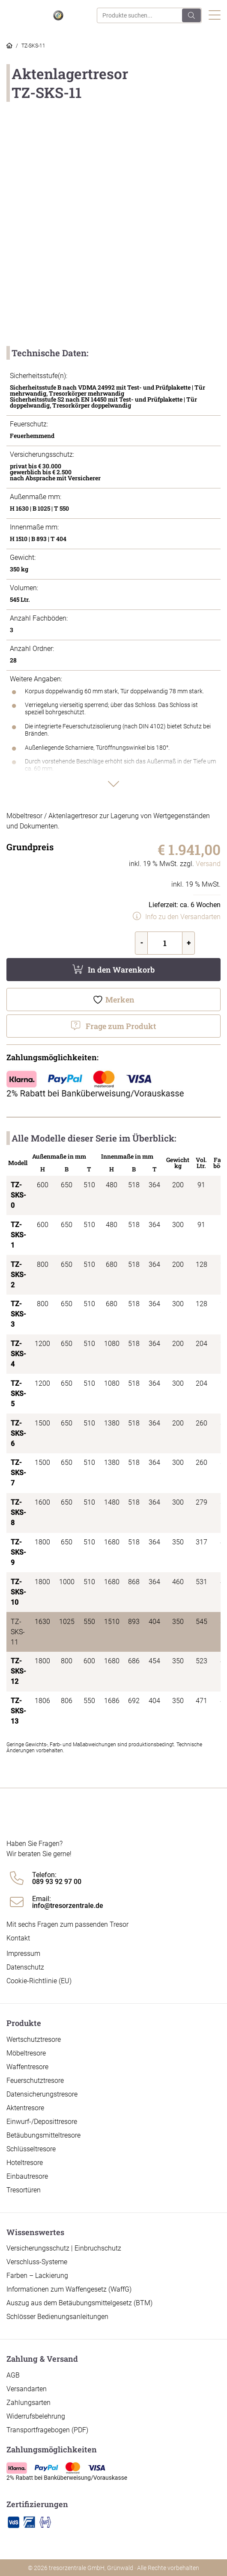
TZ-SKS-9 (18, 1552)
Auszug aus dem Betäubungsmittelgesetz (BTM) (79, 2303)
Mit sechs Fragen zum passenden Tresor (67, 1924)
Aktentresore (25, 2108)
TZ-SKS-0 (18, 1195)
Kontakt (18, 1938)
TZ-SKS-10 (18, 1592)
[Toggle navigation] (215, 16)
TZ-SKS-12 (18, 1671)
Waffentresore (27, 2067)
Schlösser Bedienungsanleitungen (57, 2317)
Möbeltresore (26, 2053)
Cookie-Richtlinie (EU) (39, 1981)
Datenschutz (25, 1967)
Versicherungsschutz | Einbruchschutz (63, 2248)
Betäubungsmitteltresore (43, 2135)
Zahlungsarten (28, 2403)
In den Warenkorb (121, 969)
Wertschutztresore (33, 2039)
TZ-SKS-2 (18, 1274)
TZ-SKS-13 (18, 1711)
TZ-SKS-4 (18, 1354)
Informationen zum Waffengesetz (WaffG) (68, 2289)
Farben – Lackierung (37, 2275)
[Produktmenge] (165, 943)
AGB (13, 2375)
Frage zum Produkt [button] (121, 1026)
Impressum (23, 1953)
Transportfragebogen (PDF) (47, 2430)
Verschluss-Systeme (36, 2262)
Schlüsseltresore (31, 2149)
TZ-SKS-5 (18, 1393)
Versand (208, 864)
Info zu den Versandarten (183, 917)
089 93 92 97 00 (56, 1881)
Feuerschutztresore (35, 2080)
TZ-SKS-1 (18, 1235)
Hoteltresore (24, 2163)
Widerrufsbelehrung (35, 2416)
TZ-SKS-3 (18, 1314)
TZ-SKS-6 (18, 1433)
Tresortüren (23, 2190)
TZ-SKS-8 (18, 1512)
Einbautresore (27, 2176)
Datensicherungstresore (42, 2094)
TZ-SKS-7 (18, 1472)
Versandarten (26, 2389)
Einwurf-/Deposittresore (41, 2122)
